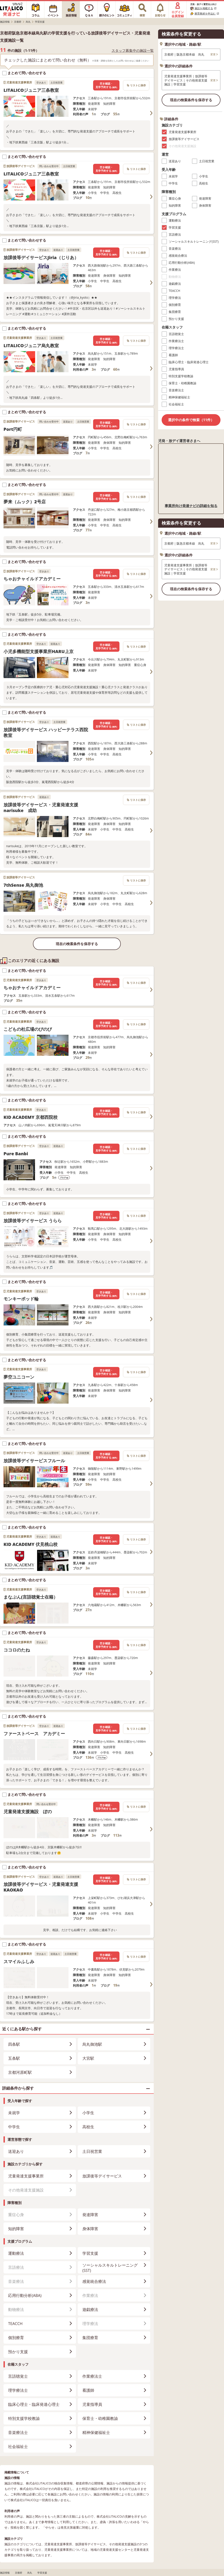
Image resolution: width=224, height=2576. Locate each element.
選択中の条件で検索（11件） (191, 419)
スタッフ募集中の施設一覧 (133, 50)
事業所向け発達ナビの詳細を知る (191, 505)
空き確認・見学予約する (106, 85)
